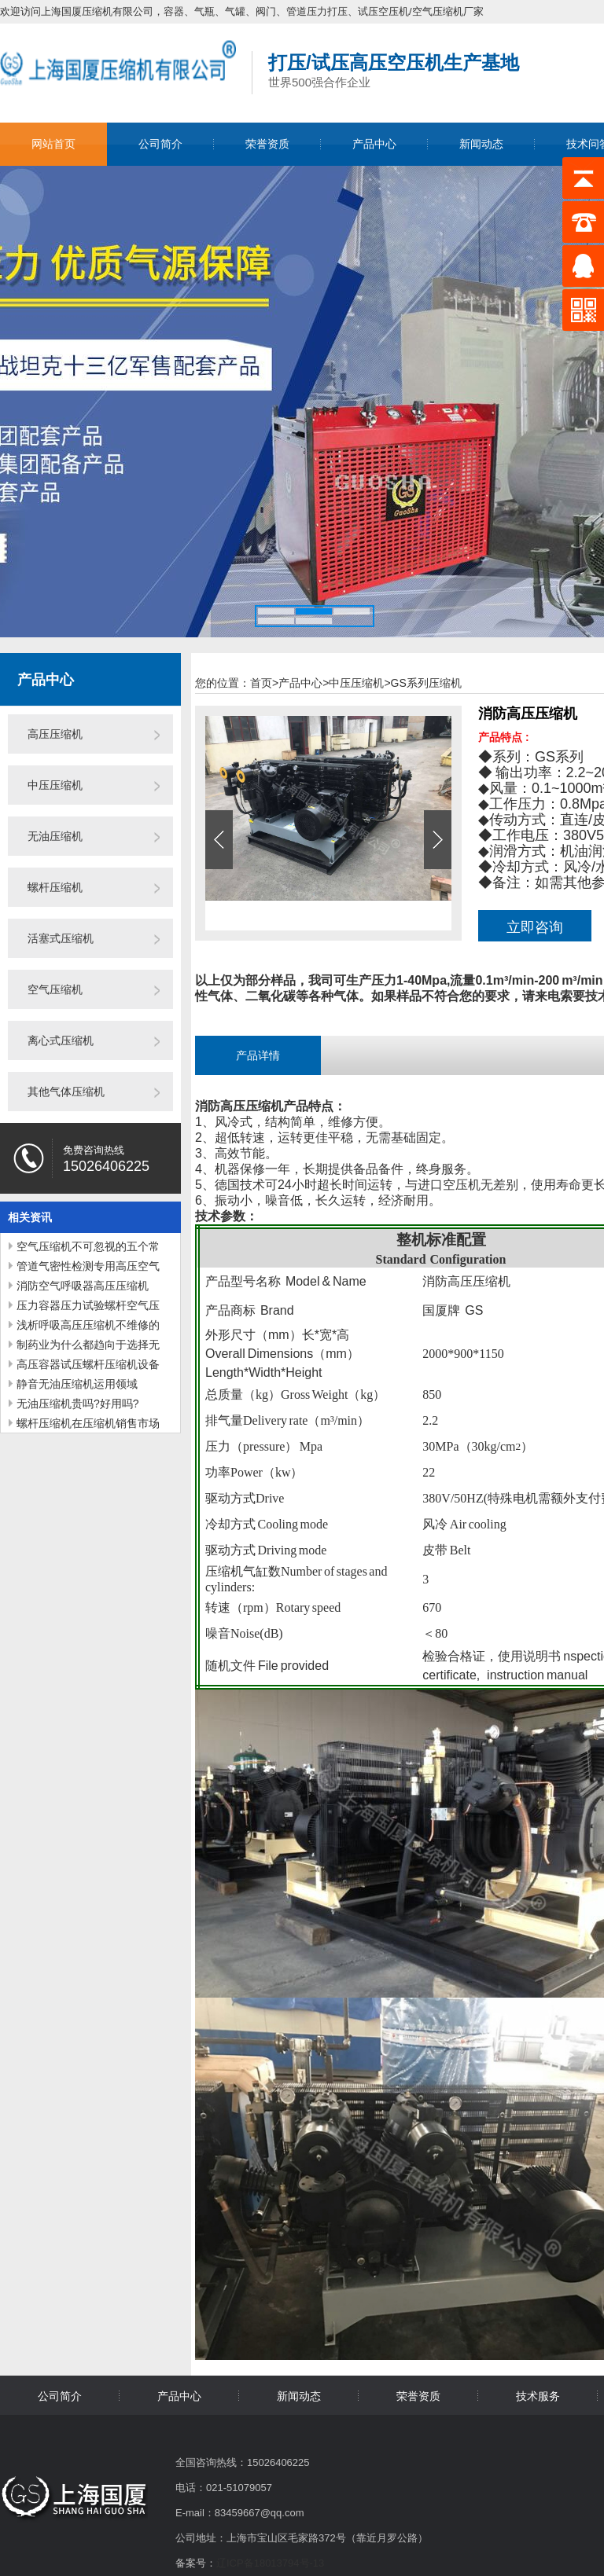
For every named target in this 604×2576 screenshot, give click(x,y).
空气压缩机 (55, 989)
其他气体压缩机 (66, 1091)
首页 (264, 683)
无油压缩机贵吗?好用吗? (78, 1403)
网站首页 (53, 144)
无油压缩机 (55, 836)
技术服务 (538, 2396)
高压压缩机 (55, 734)
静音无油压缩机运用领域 (77, 1384)
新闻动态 (481, 144)
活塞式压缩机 (61, 938)
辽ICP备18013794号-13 (270, 2563)
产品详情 (258, 1055)
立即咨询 (534, 927)
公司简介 (160, 144)
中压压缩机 (55, 785)
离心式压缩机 (61, 1040)
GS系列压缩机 (426, 683)
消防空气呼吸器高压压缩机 (83, 1285)
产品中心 (374, 144)
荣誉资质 (267, 144)
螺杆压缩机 (55, 887)
